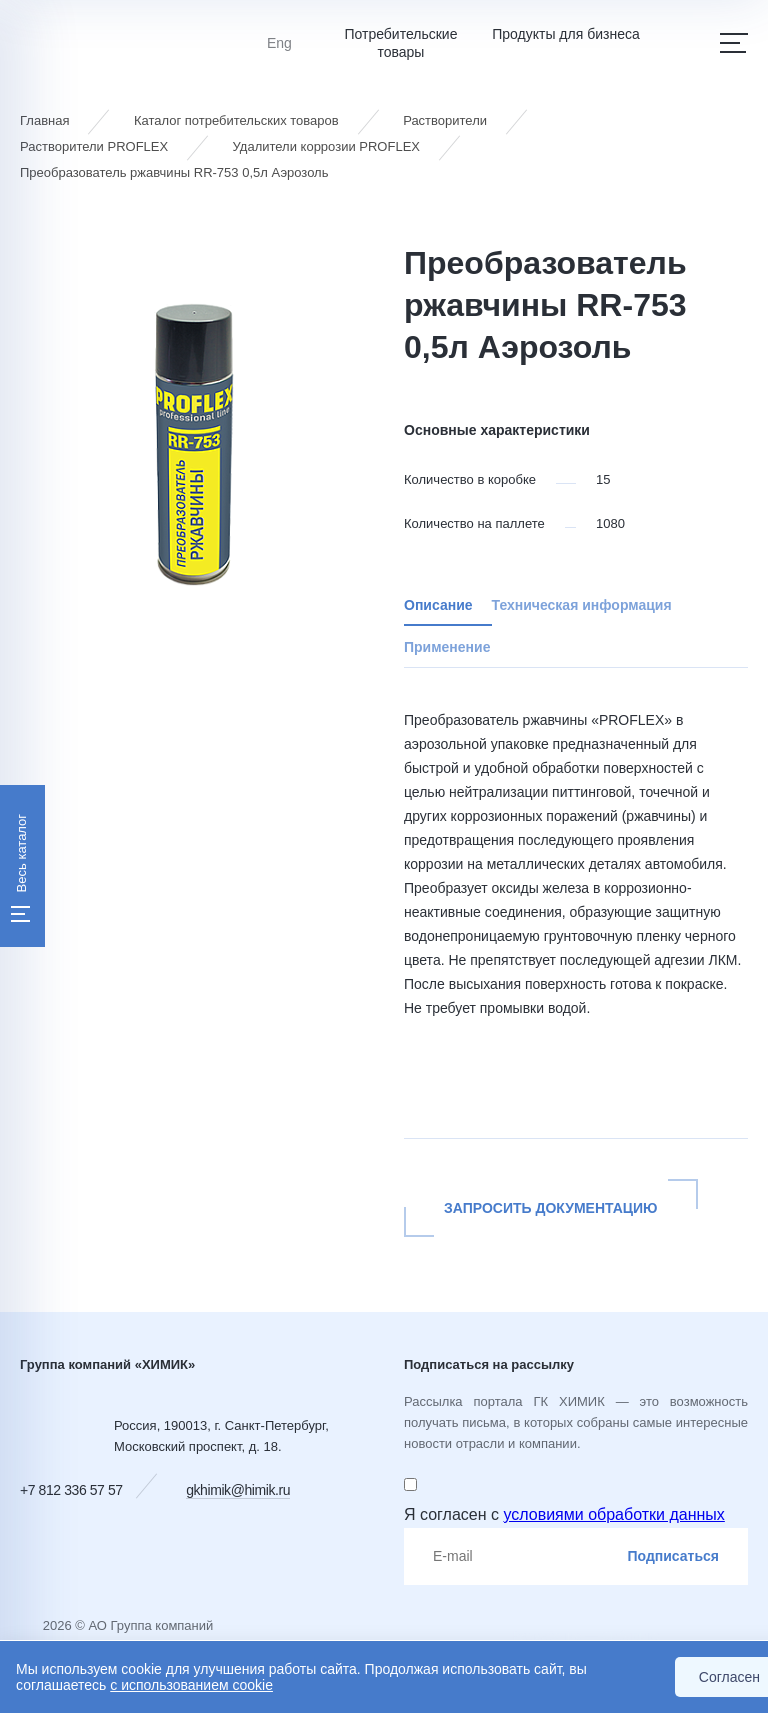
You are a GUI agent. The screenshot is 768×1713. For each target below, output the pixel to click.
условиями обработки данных (613, 1514)
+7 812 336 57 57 (71, 1490)
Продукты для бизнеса (566, 34)
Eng (279, 43)
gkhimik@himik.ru (238, 1490)
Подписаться (673, 1556)
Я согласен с (564, 1514)
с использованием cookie (191, 1685)
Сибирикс (631, 1635)
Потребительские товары (400, 43)
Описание (438, 605)
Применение (447, 647)
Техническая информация (582, 605)
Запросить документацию (551, 1208)
